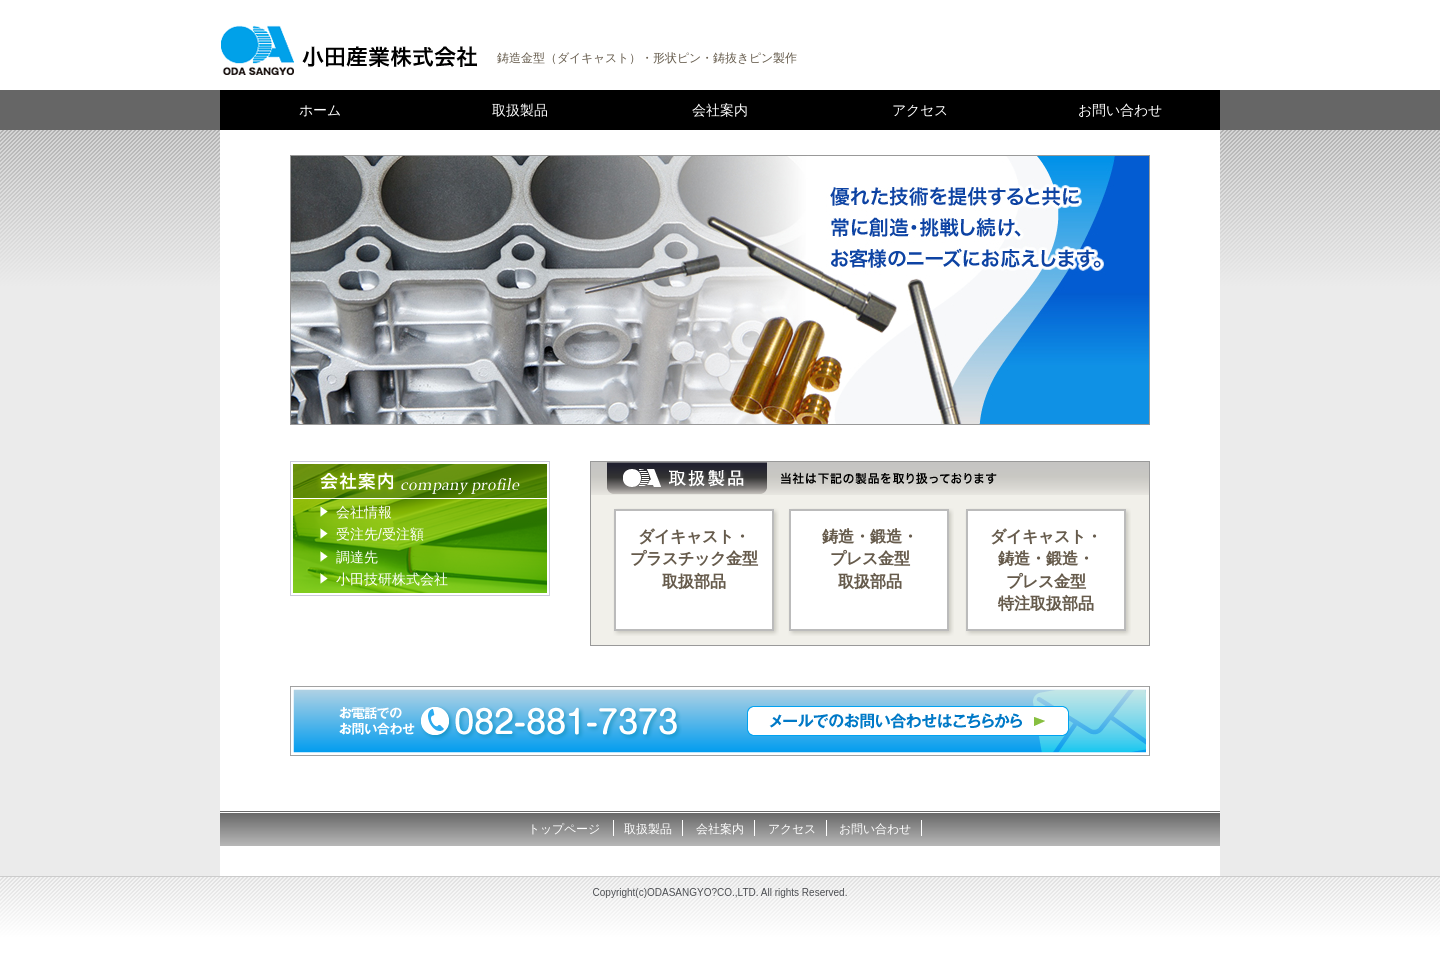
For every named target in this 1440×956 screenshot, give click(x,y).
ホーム (320, 110)
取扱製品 (520, 110)
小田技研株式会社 (392, 579)
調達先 (357, 557)
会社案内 (720, 110)
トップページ (565, 829)
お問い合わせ (1120, 110)
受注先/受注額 (380, 534)
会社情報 (364, 512)
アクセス (920, 110)
